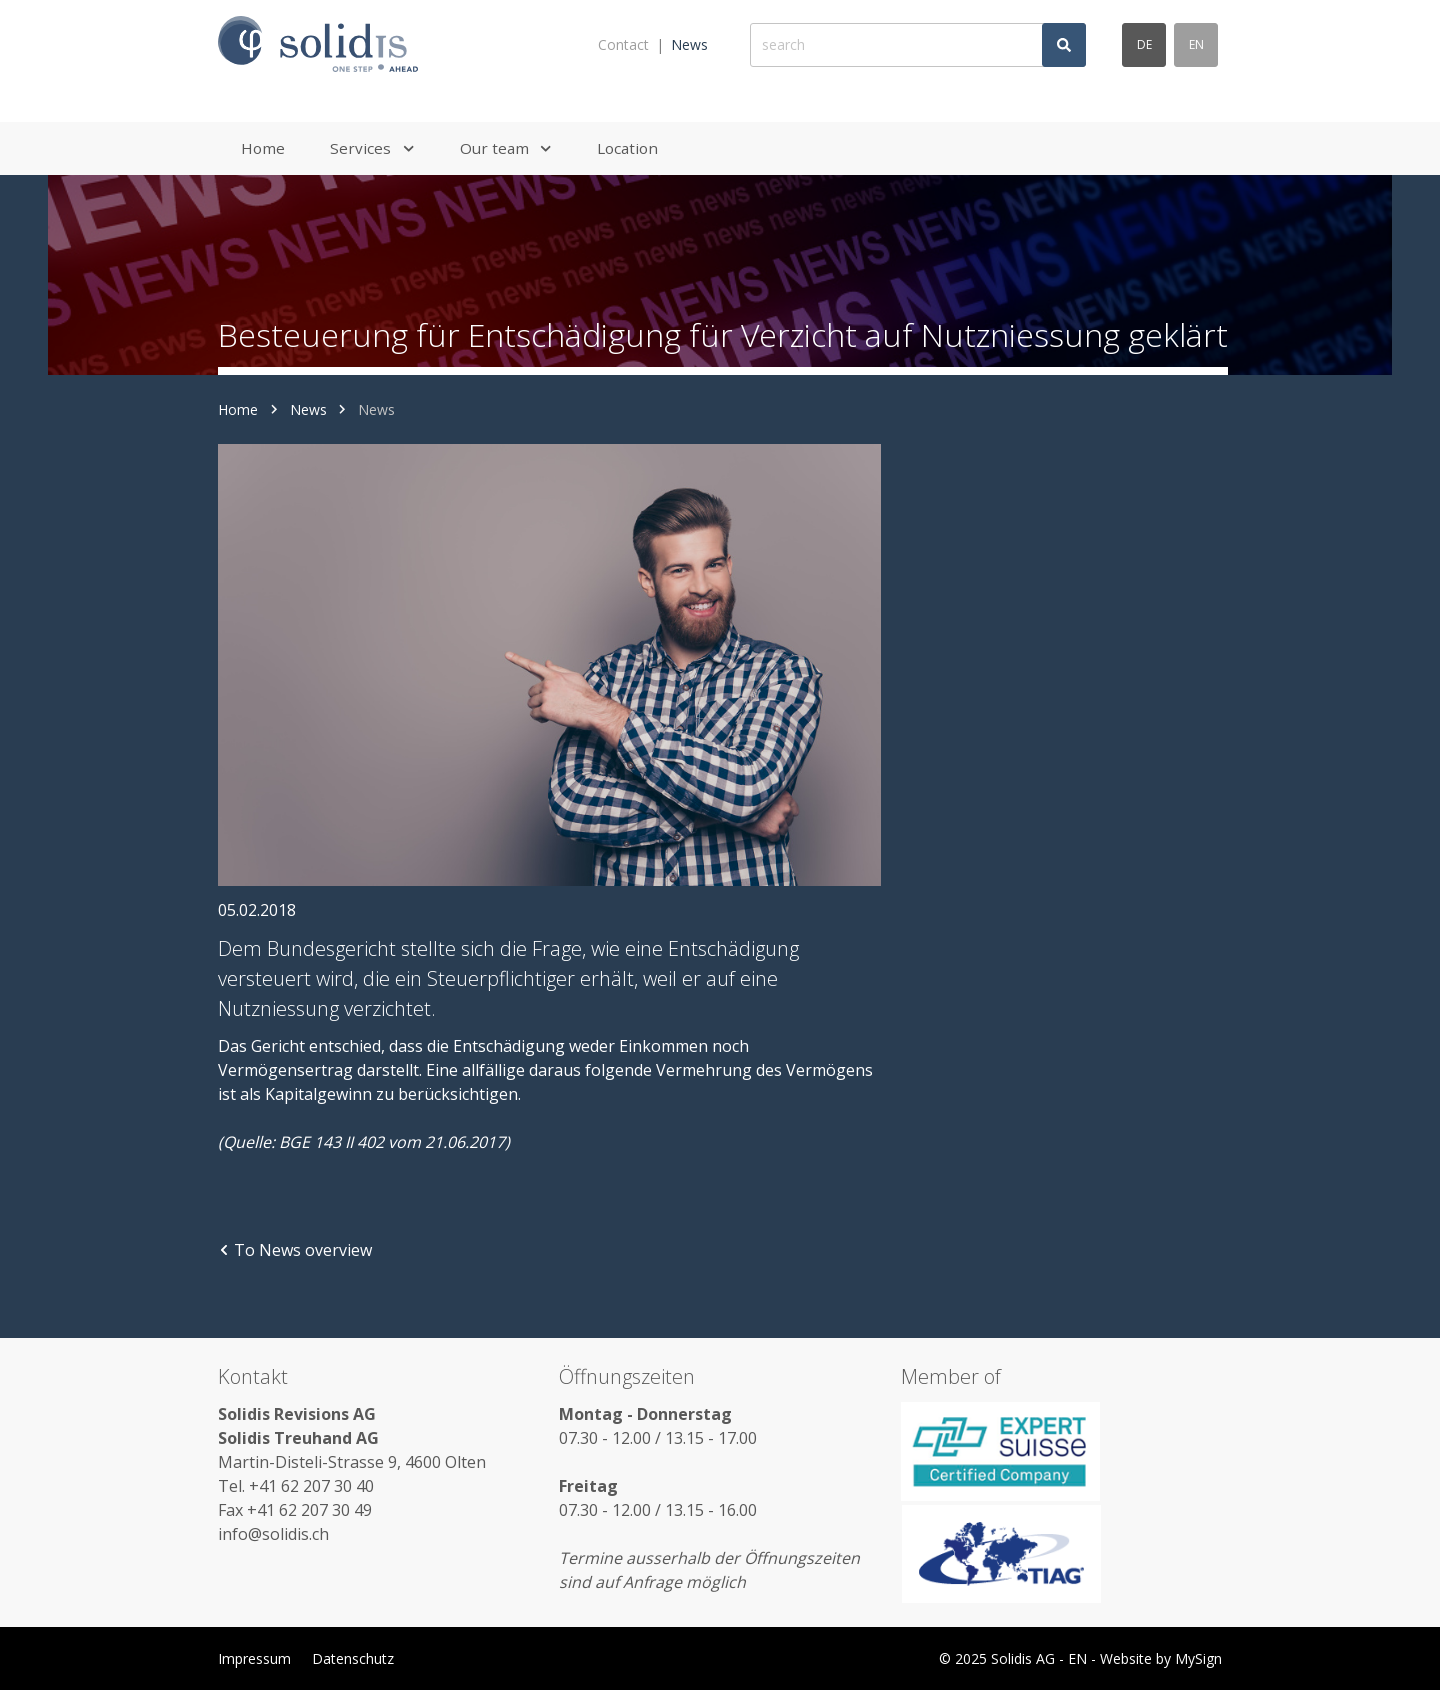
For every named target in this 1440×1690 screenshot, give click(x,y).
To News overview (295, 1250)
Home (238, 409)
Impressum (254, 1658)
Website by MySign (1161, 1658)
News (689, 44)
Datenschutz (353, 1658)
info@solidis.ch (273, 1534)
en (1196, 44)
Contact (623, 44)
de (1144, 44)
